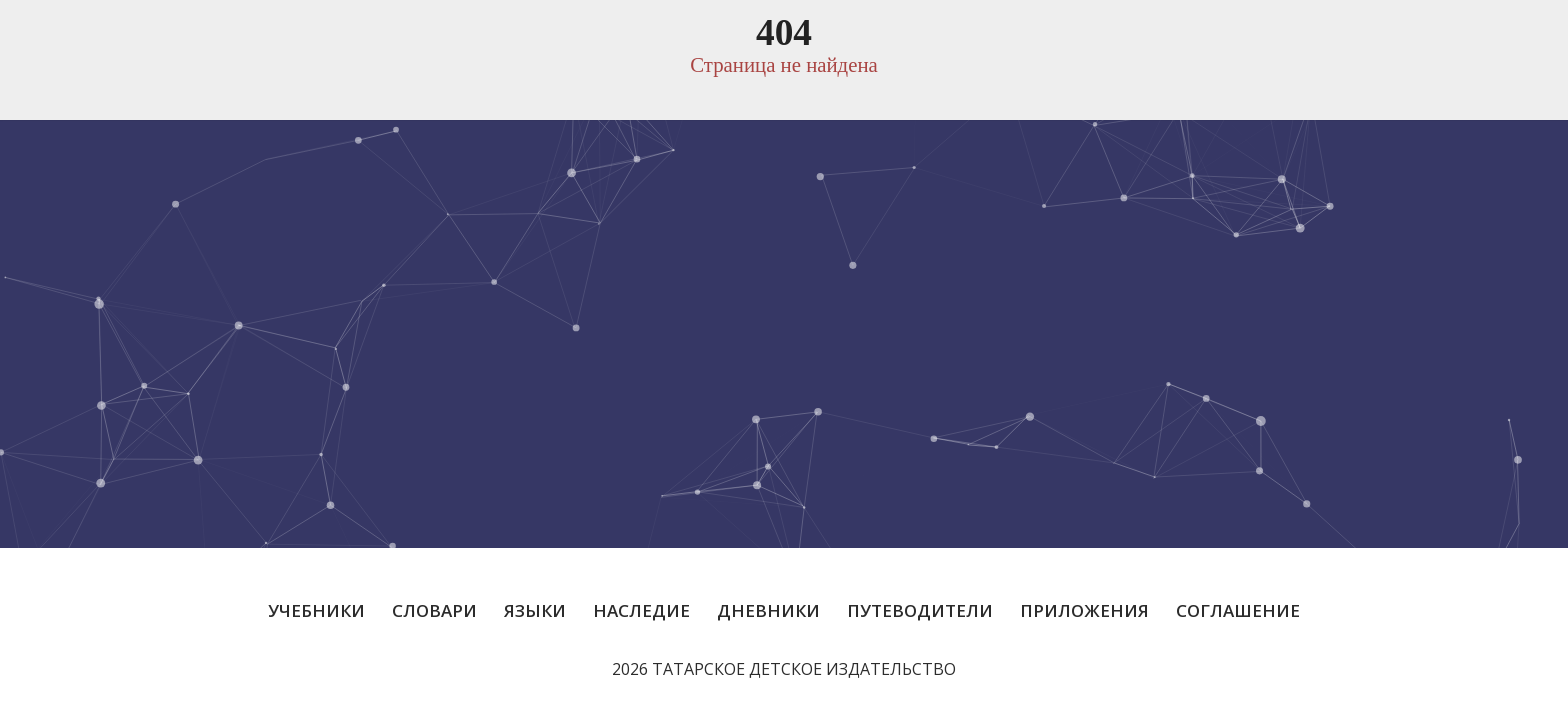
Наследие (641, 610)
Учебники (316, 610)
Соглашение (1238, 610)
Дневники (768, 610)
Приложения (1084, 610)
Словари (434, 610)
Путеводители (920, 610)
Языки (535, 610)
